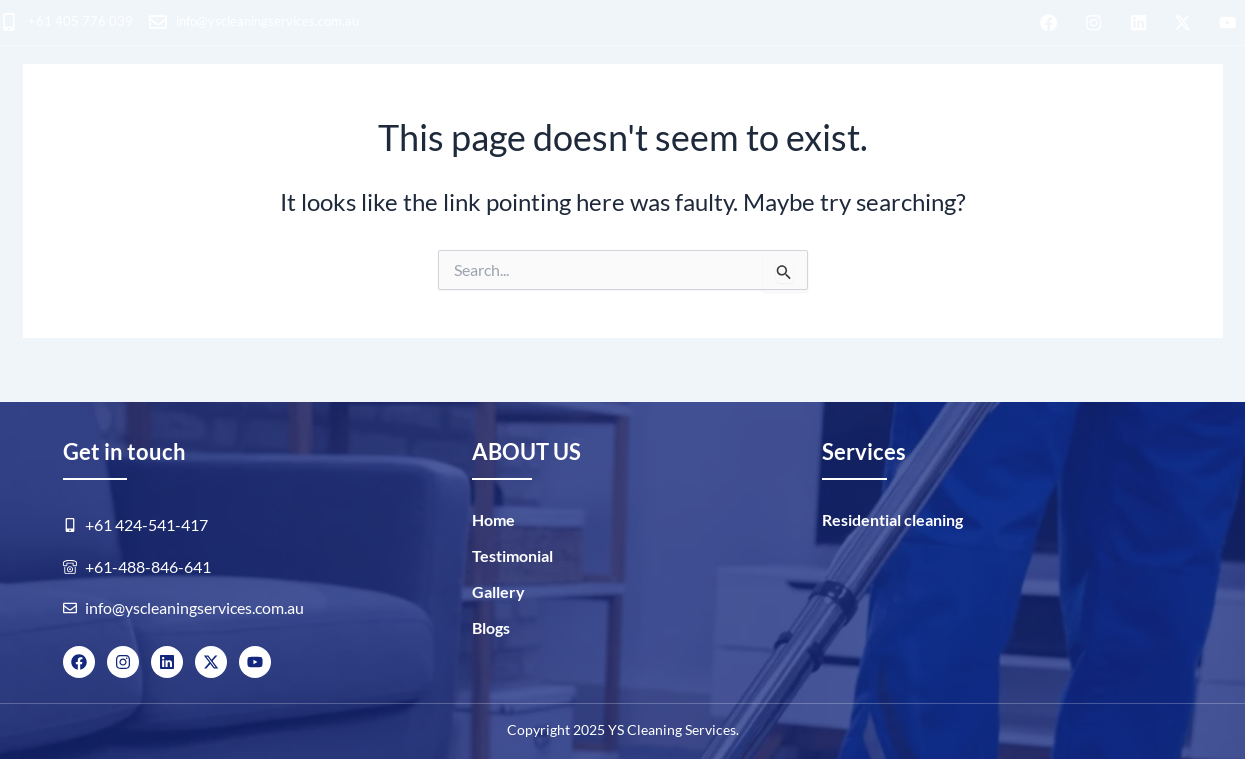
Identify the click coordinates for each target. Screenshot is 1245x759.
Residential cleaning (167, 109)
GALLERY (976, 106)
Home (493, 519)
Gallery (498, 591)
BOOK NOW (1180, 109)
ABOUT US (865, 106)
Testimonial (512, 555)
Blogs (1065, 106)
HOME (20, 109)
